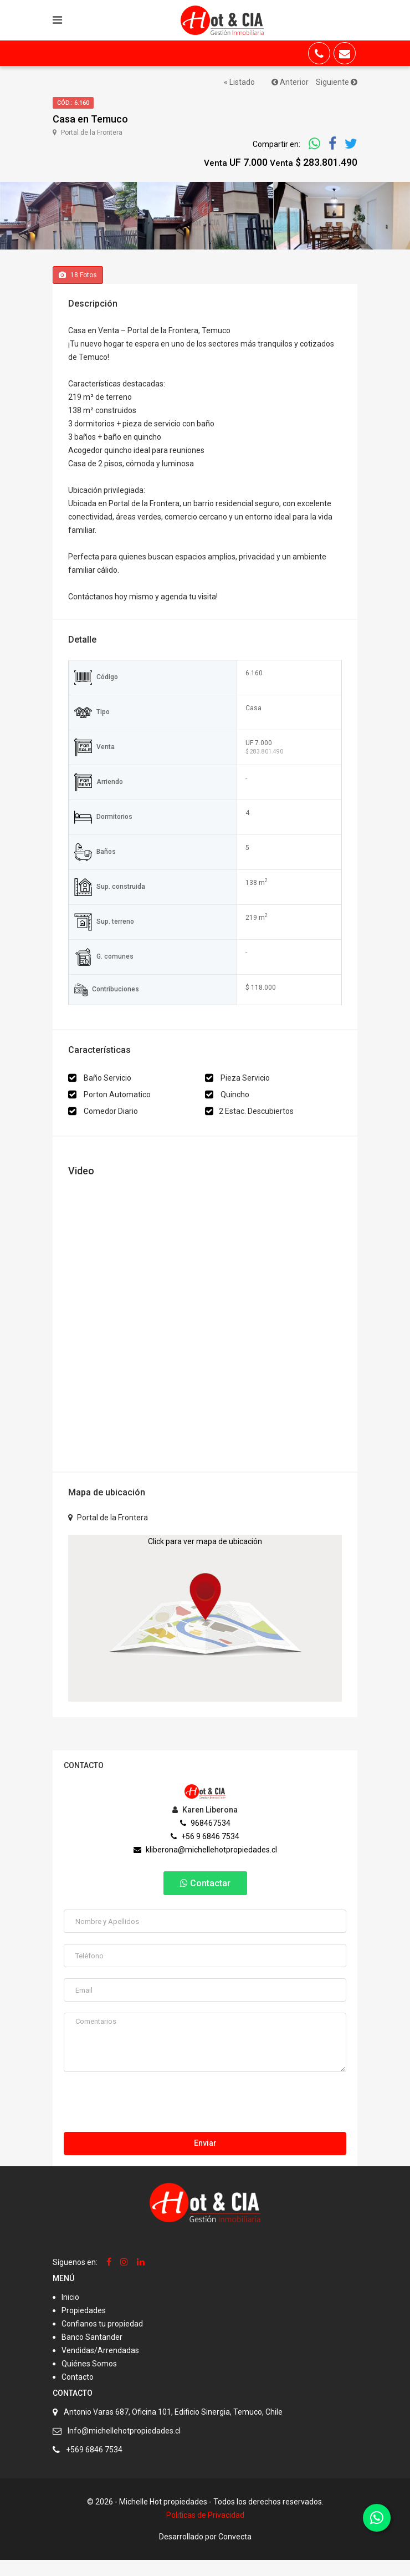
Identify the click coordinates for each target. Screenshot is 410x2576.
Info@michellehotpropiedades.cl (124, 2446)
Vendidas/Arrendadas (100, 2366)
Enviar (205, 2159)
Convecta (235, 2552)
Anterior (290, 82)
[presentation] (148, 2120)
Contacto (78, 2393)
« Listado (239, 82)
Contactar (205, 1899)
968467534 (205, 1839)
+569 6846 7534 (94, 2465)
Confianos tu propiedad (102, 2339)
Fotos (78, 290)
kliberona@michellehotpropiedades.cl (205, 1865)
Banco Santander (92, 2353)
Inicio (70, 2313)
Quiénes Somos (89, 2379)
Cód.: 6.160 (73, 102)
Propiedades (84, 2326)
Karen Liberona (205, 1825)
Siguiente (336, 82)
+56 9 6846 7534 (205, 1852)
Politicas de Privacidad (205, 2531)
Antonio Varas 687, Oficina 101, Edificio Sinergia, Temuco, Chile (173, 2428)
